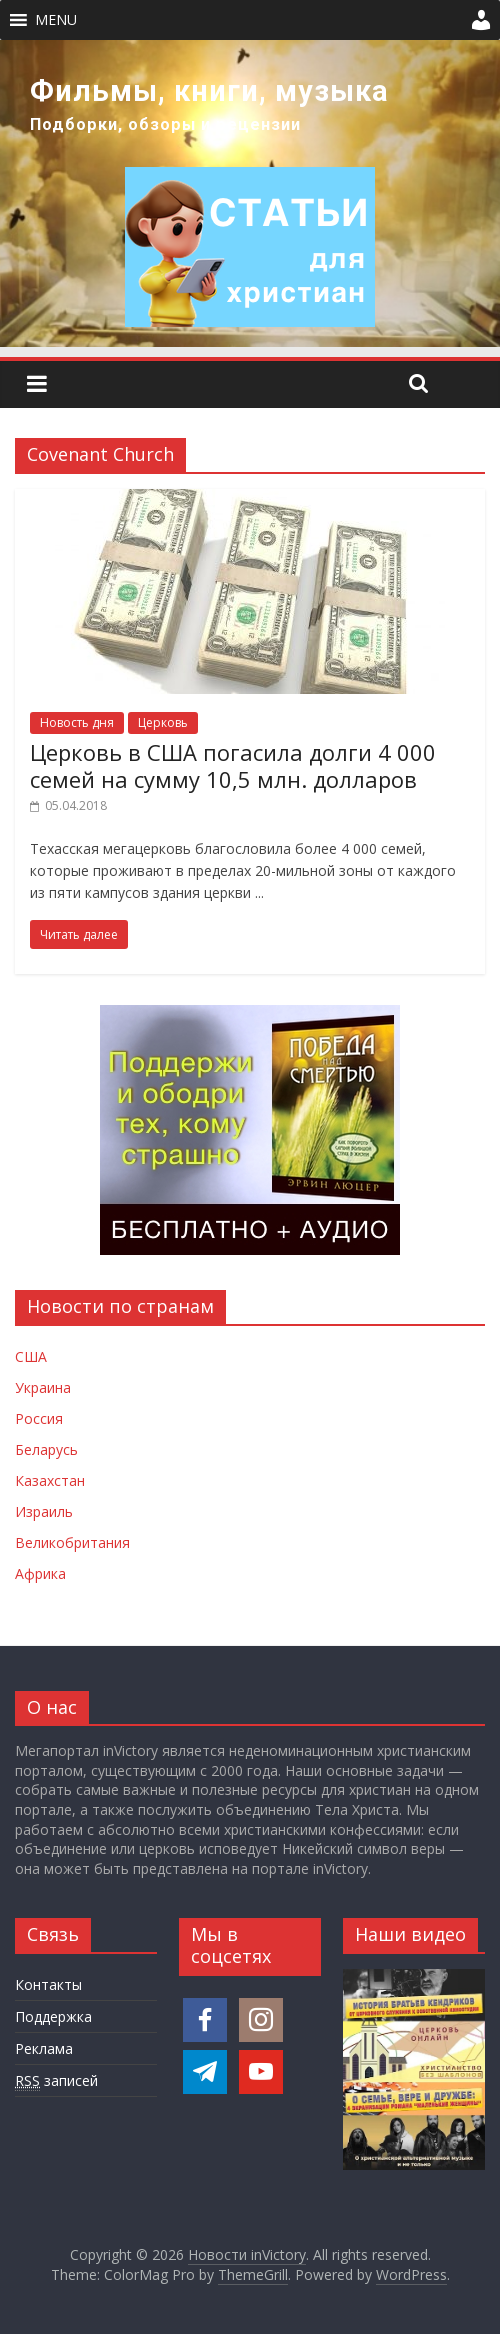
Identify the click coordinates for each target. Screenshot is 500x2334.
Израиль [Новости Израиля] (44, 1511)
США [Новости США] (31, 1356)
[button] (56, 20)
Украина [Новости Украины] (43, 1387)
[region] (250, 193)
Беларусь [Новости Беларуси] (46, 1449)
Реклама (44, 2048)
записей (56, 2081)
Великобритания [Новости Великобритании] (72, 1542)
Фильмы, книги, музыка (209, 91)
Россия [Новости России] (39, 1418)
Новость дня (77, 722)
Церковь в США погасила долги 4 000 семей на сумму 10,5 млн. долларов (233, 765)
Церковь (163, 722)
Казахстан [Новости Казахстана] (50, 1480)
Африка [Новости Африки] (40, 1573)
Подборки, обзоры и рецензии (165, 124)
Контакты (48, 1984)
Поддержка (53, 2016)
